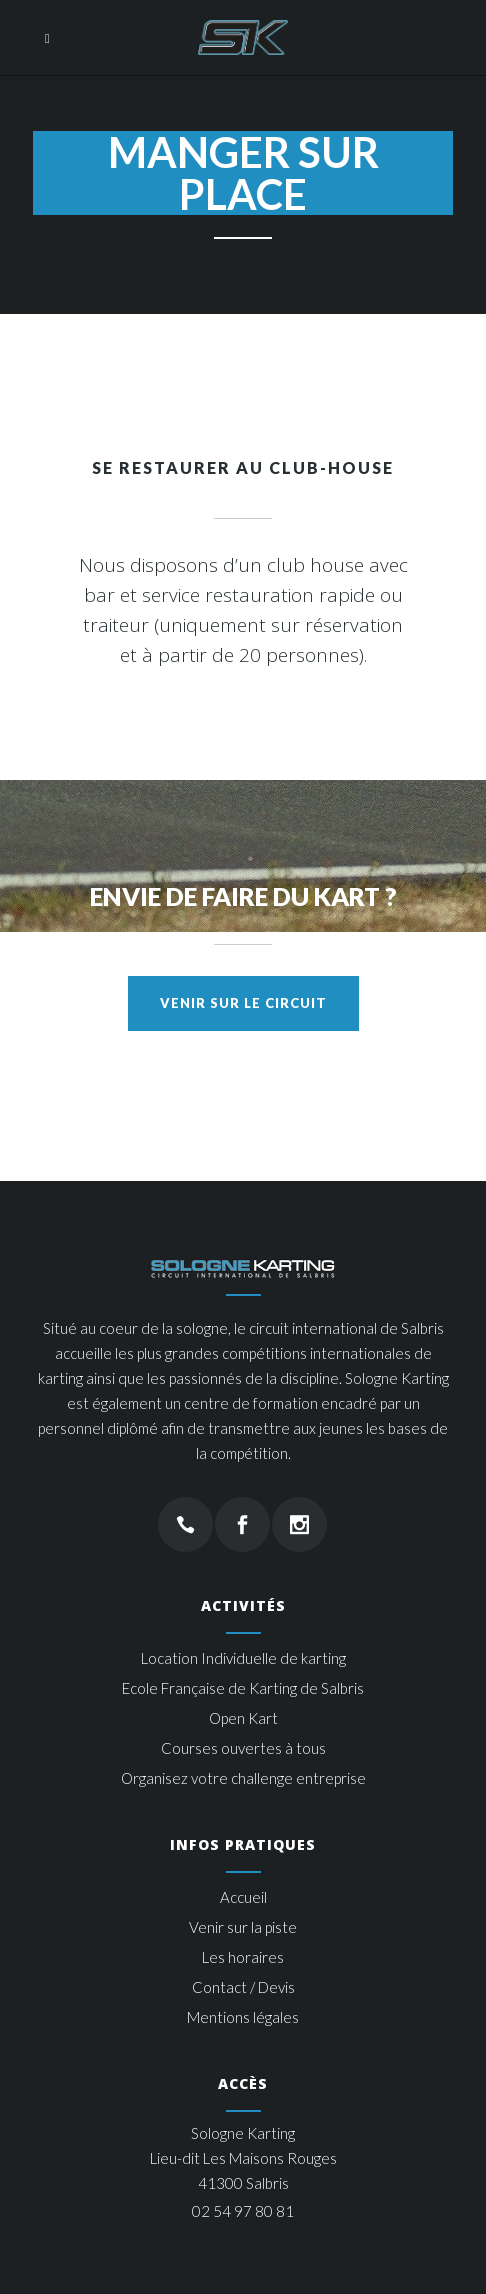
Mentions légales (243, 2017)
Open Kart (243, 1718)
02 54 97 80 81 (243, 2211)
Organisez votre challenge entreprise (243, 1778)
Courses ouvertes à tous (243, 1748)
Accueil (243, 1897)
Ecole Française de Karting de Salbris (243, 1688)
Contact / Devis (243, 1987)
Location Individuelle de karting (243, 1658)
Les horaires (243, 1957)
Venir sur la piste (243, 1927)
